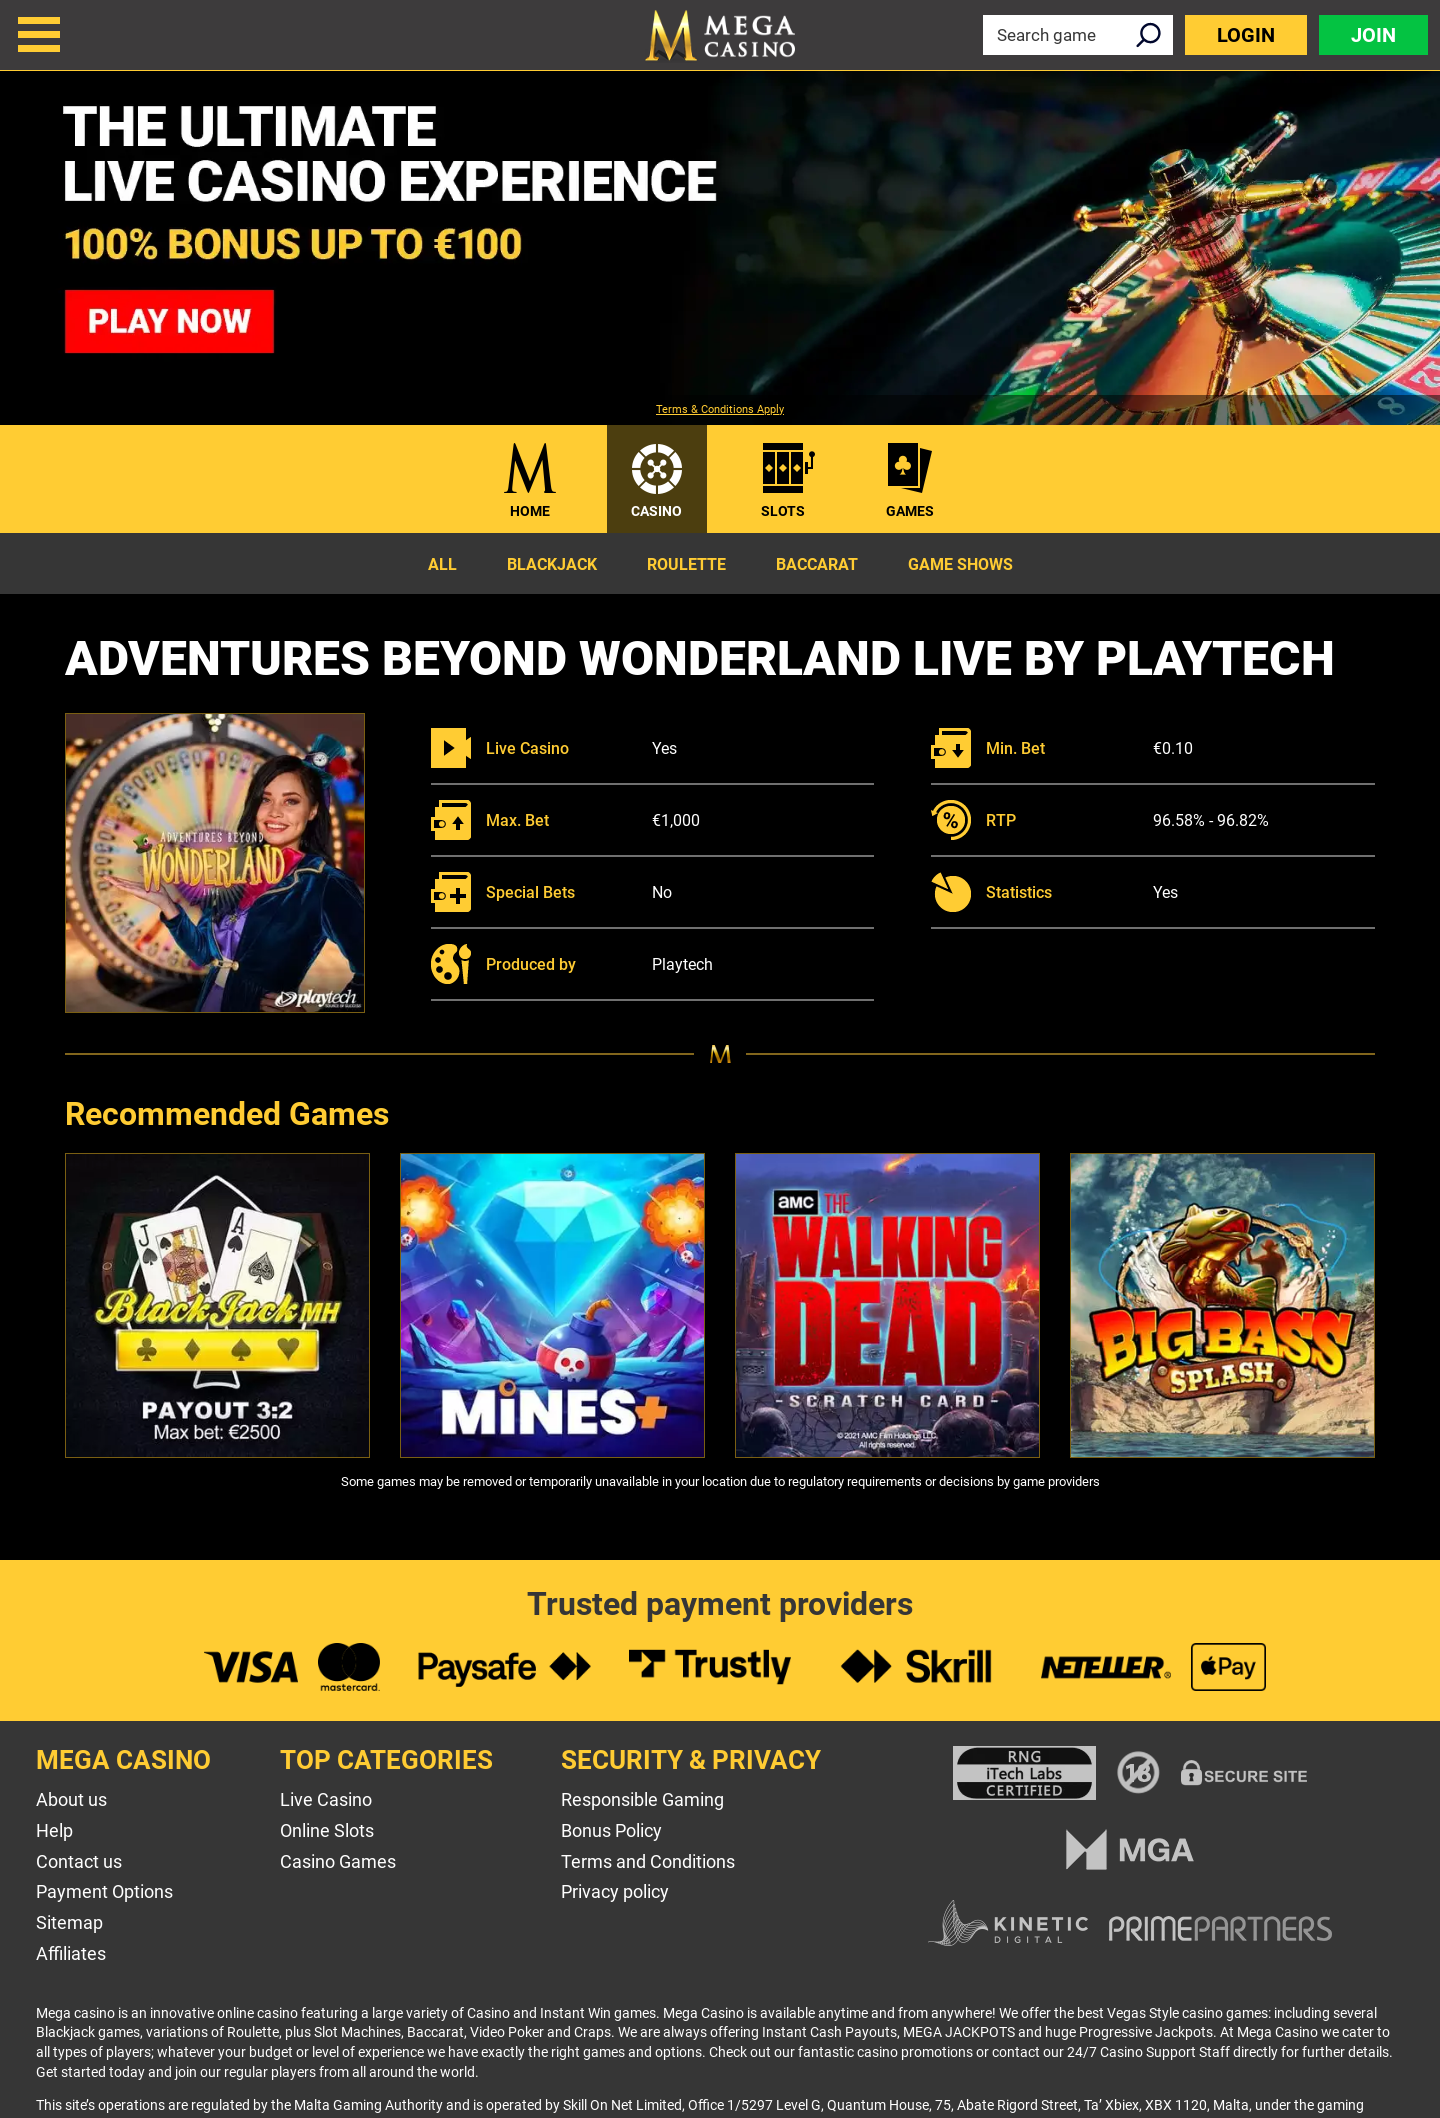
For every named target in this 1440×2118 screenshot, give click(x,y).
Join (1373, 35)
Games (910, 511)
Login (1246, 35)
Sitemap (69, 1922)
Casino (656, 511)
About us (71, 1799)
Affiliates (71, 1953)
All (442, 564)
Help (54, 1830)
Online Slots (327, 1830)
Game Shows (960, 564)
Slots (783, 511)
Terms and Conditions (648, 1861)
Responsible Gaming (642, 1799)
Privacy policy (615, 1891)
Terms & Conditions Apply (720, 410)
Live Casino (326, 1799)
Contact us (79, 1861)
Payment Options (104, 1891)
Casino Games (338, 1861)
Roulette (686, 564)
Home (530, 511)
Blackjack (552, 564)
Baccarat (817, 564)
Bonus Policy (611, 1830)
